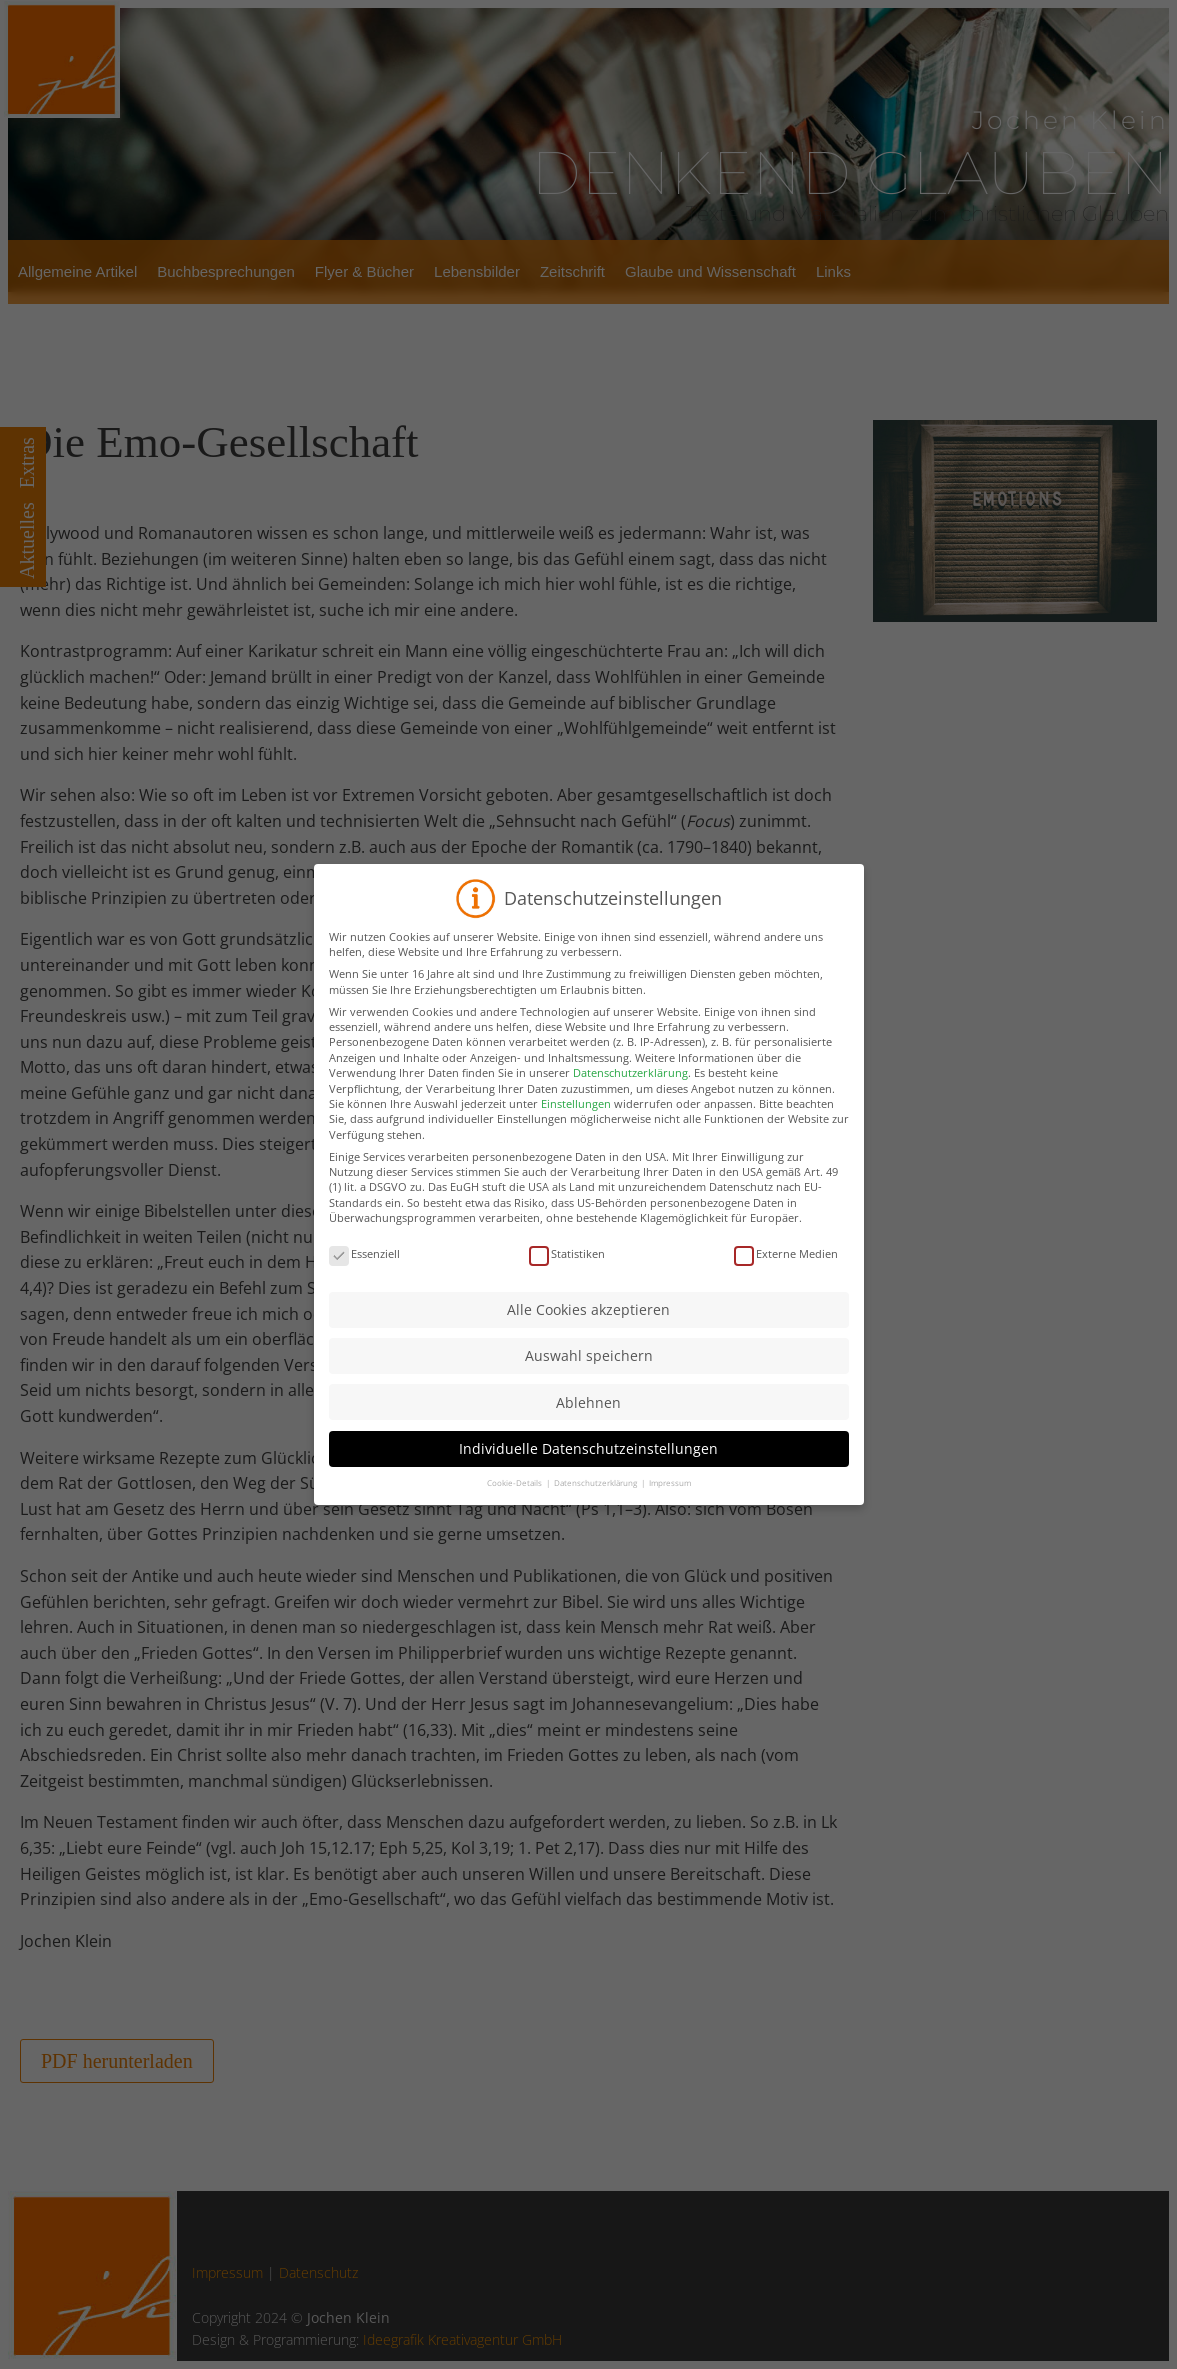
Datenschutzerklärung (630, 1146)
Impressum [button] (670, 1556)
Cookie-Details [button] (515, 1556)
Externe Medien (786, 1327)
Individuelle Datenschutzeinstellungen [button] (588, 1522)
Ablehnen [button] (588, 1475)
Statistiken (567, 1327)
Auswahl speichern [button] (589, 1429)
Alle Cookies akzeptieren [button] (588, 1383)
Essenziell (364, 1327)
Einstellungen (576, 1177)
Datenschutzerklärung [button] (596, 1556)
